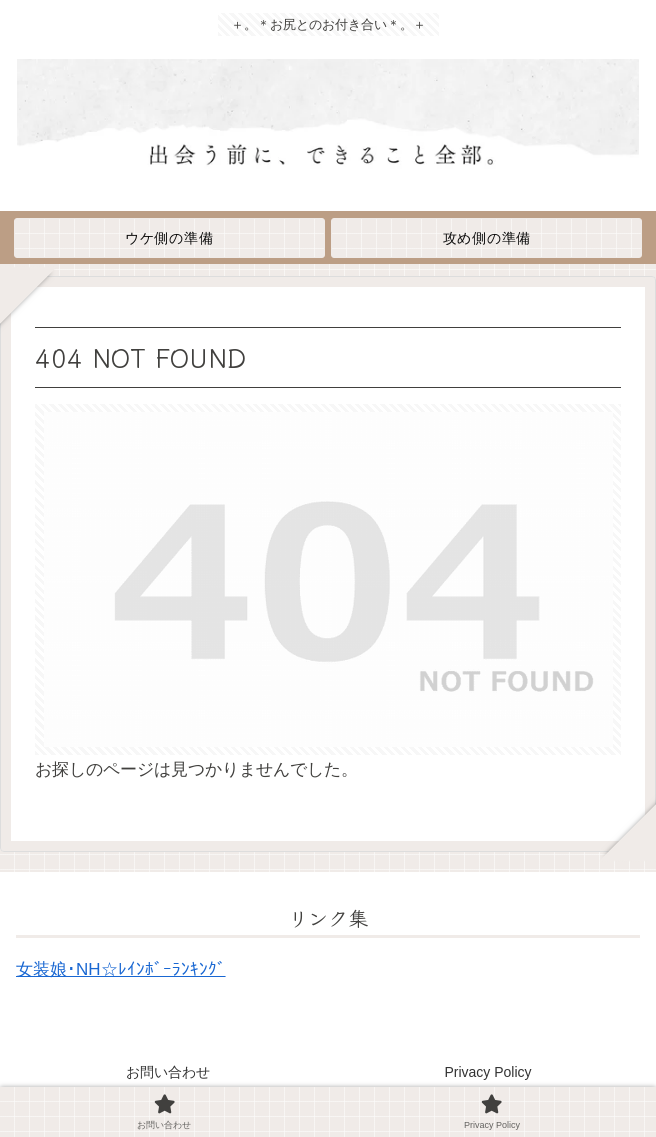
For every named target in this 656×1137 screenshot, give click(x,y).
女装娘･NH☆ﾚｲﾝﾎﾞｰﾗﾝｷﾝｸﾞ (121, 969)
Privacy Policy (487, 1072)
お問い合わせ (168, 1072)
